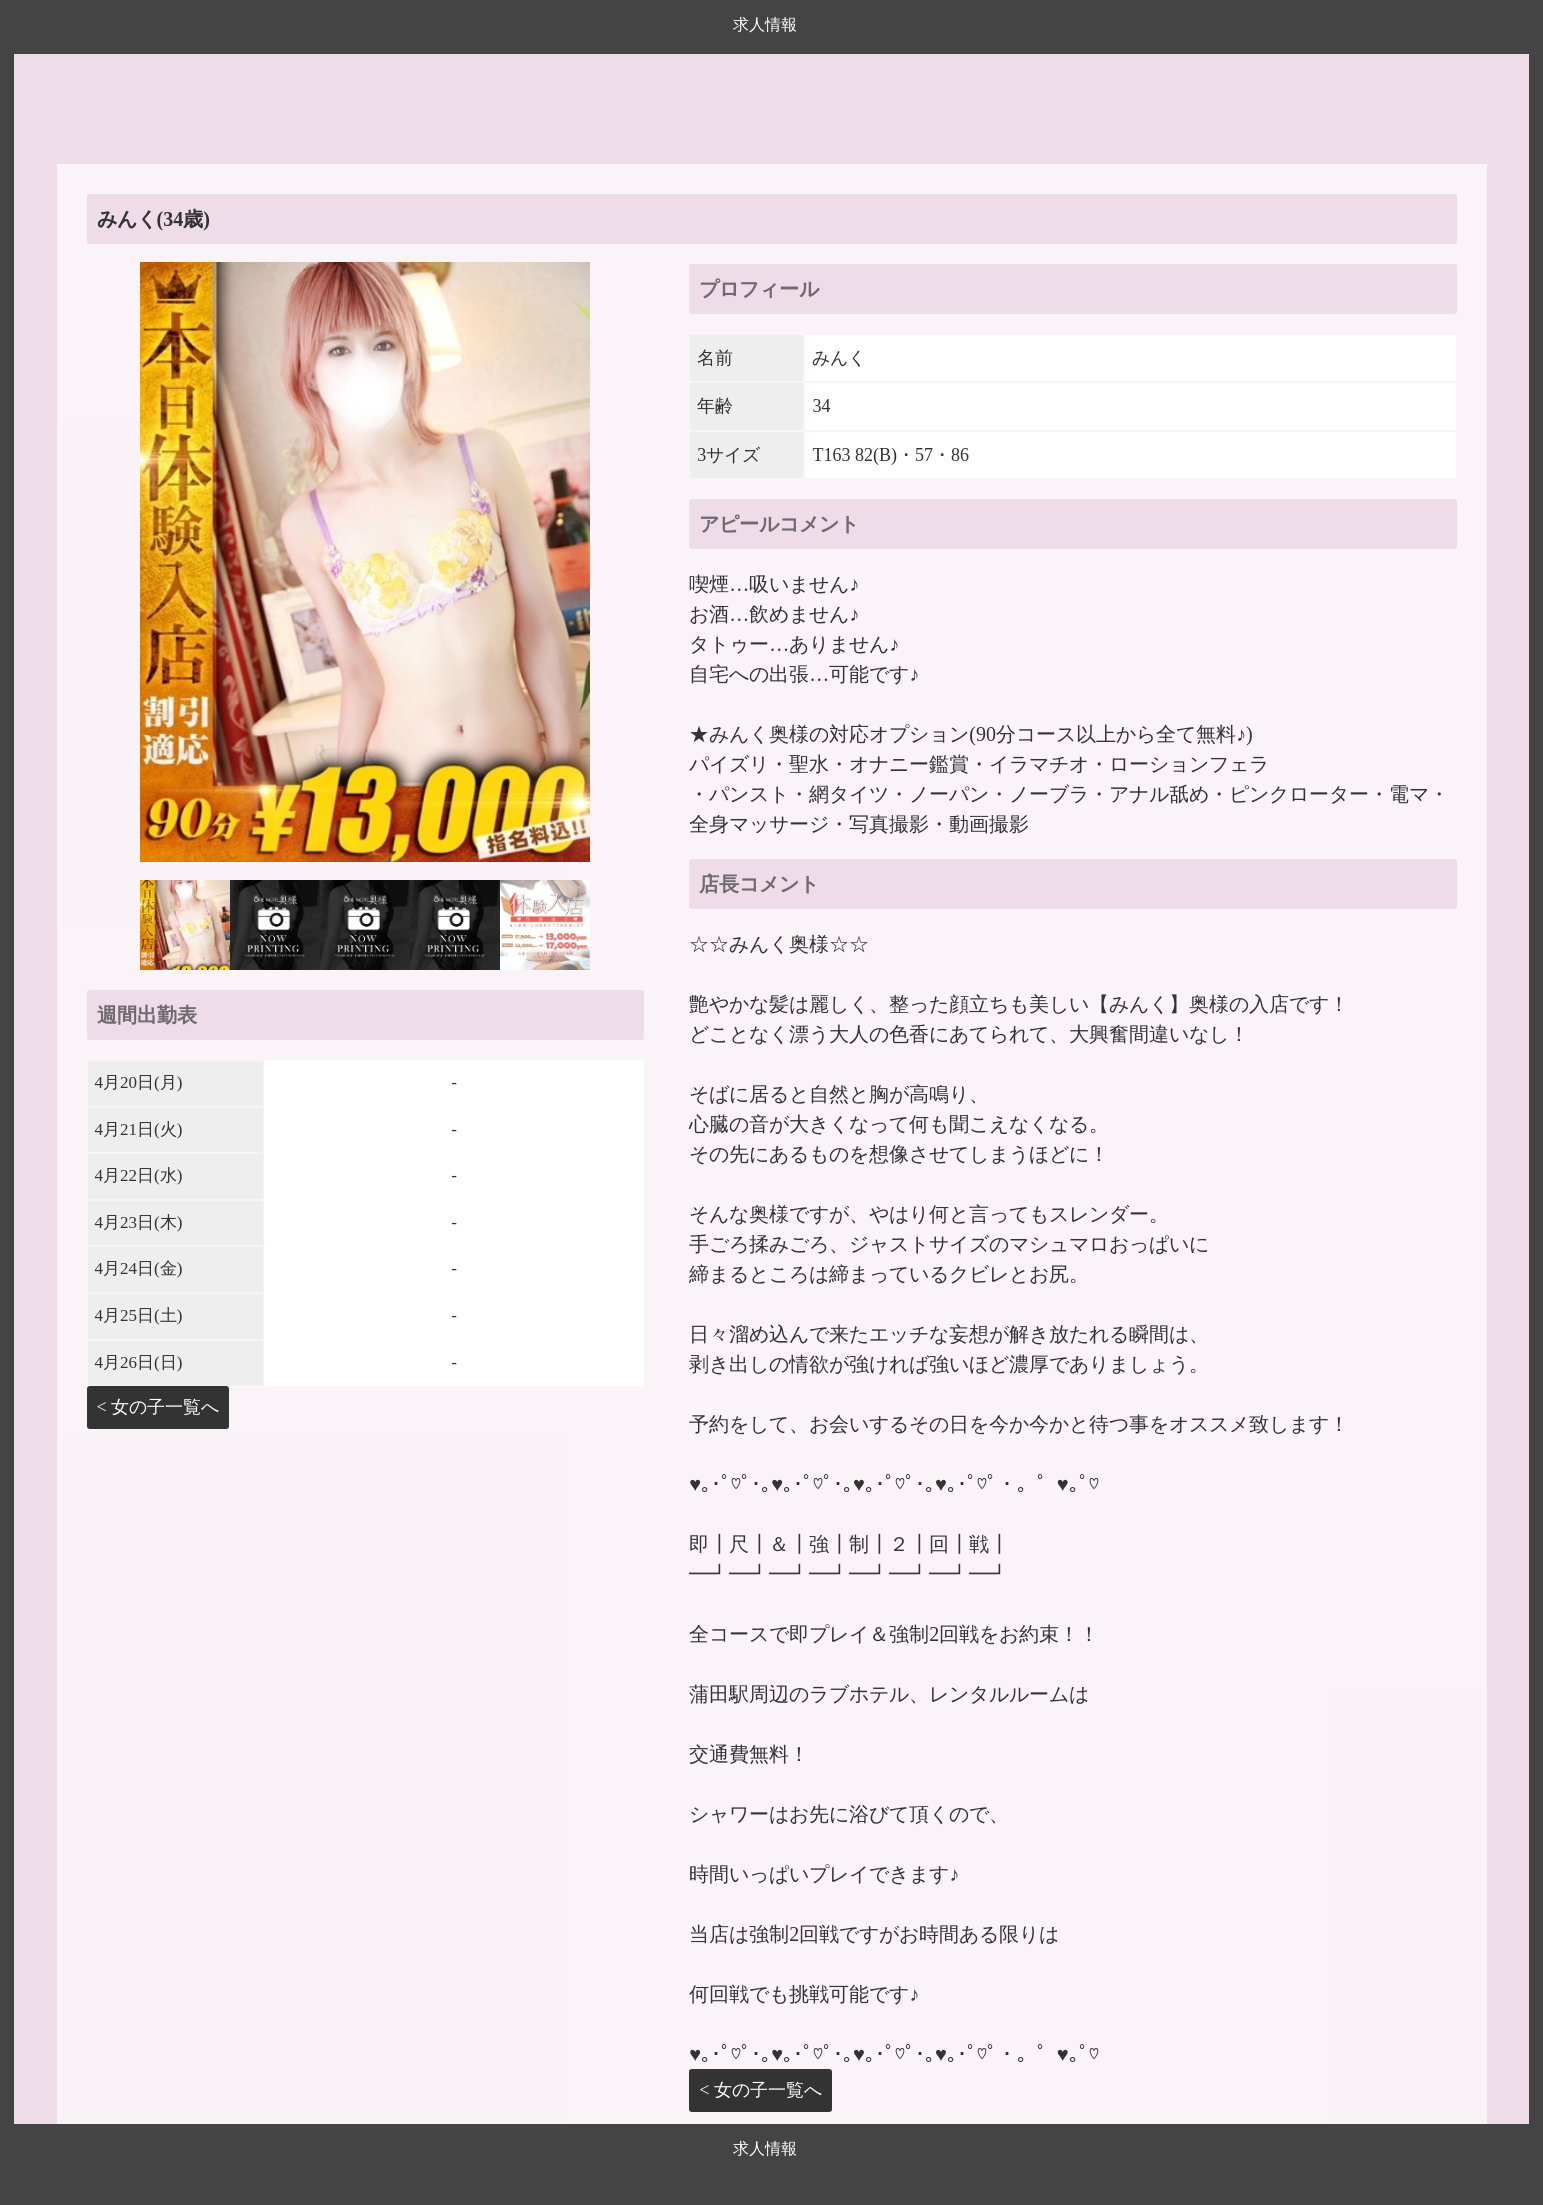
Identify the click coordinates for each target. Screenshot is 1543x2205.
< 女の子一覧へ (158, 1407)
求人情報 (765, 24)
